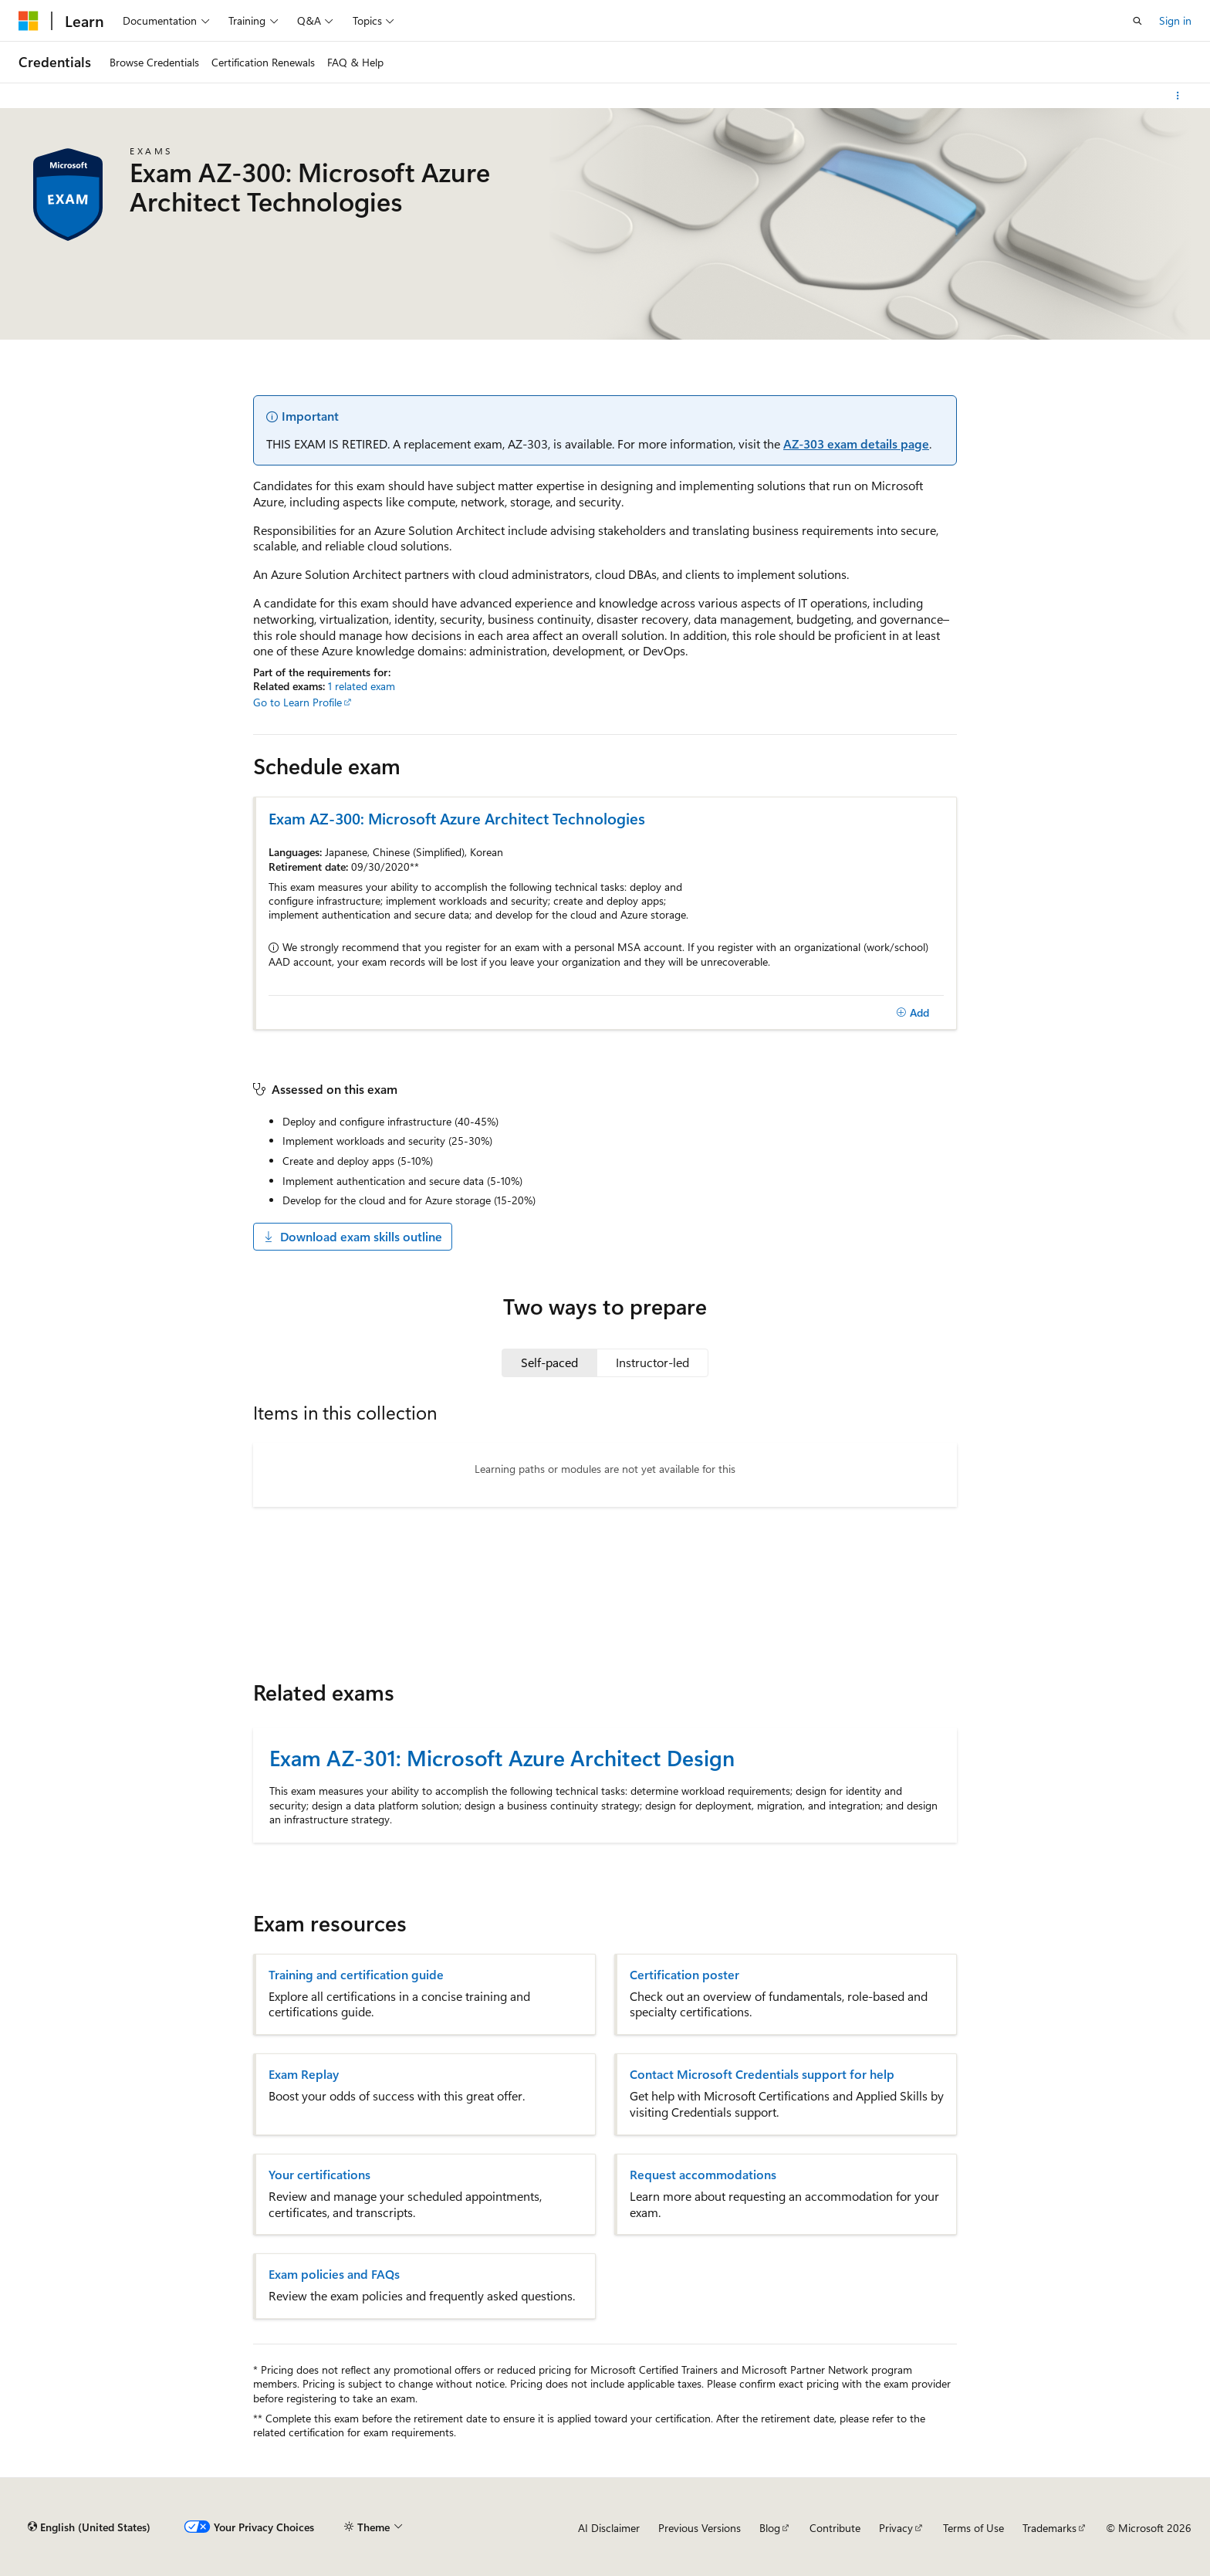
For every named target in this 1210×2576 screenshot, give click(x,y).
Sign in (1175, 20)
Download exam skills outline (352, 1236)
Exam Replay (304, 2074)
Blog (769, 2527)
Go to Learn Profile (297, 702)
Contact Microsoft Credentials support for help (762, 2074)
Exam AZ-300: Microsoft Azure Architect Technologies (457, 817)
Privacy (896, 2527)
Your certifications (319, 2174)
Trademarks (1049, 2527)
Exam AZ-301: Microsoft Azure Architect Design (502, 1757)
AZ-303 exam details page (856, 443)
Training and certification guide (356, 1974)
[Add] (912, 1012)
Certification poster (684, 1974)
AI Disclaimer (609, 2527)
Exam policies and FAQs (334, 2274)
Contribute (834, 2527)
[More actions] (1177, 95)
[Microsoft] (29, 21)
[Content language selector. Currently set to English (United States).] (89, 2527)
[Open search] (1137, 21)
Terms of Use (973, 2527)
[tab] (549, 1362)
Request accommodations (703, 2174)
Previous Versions (699, 2527)
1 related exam (361, 686)
